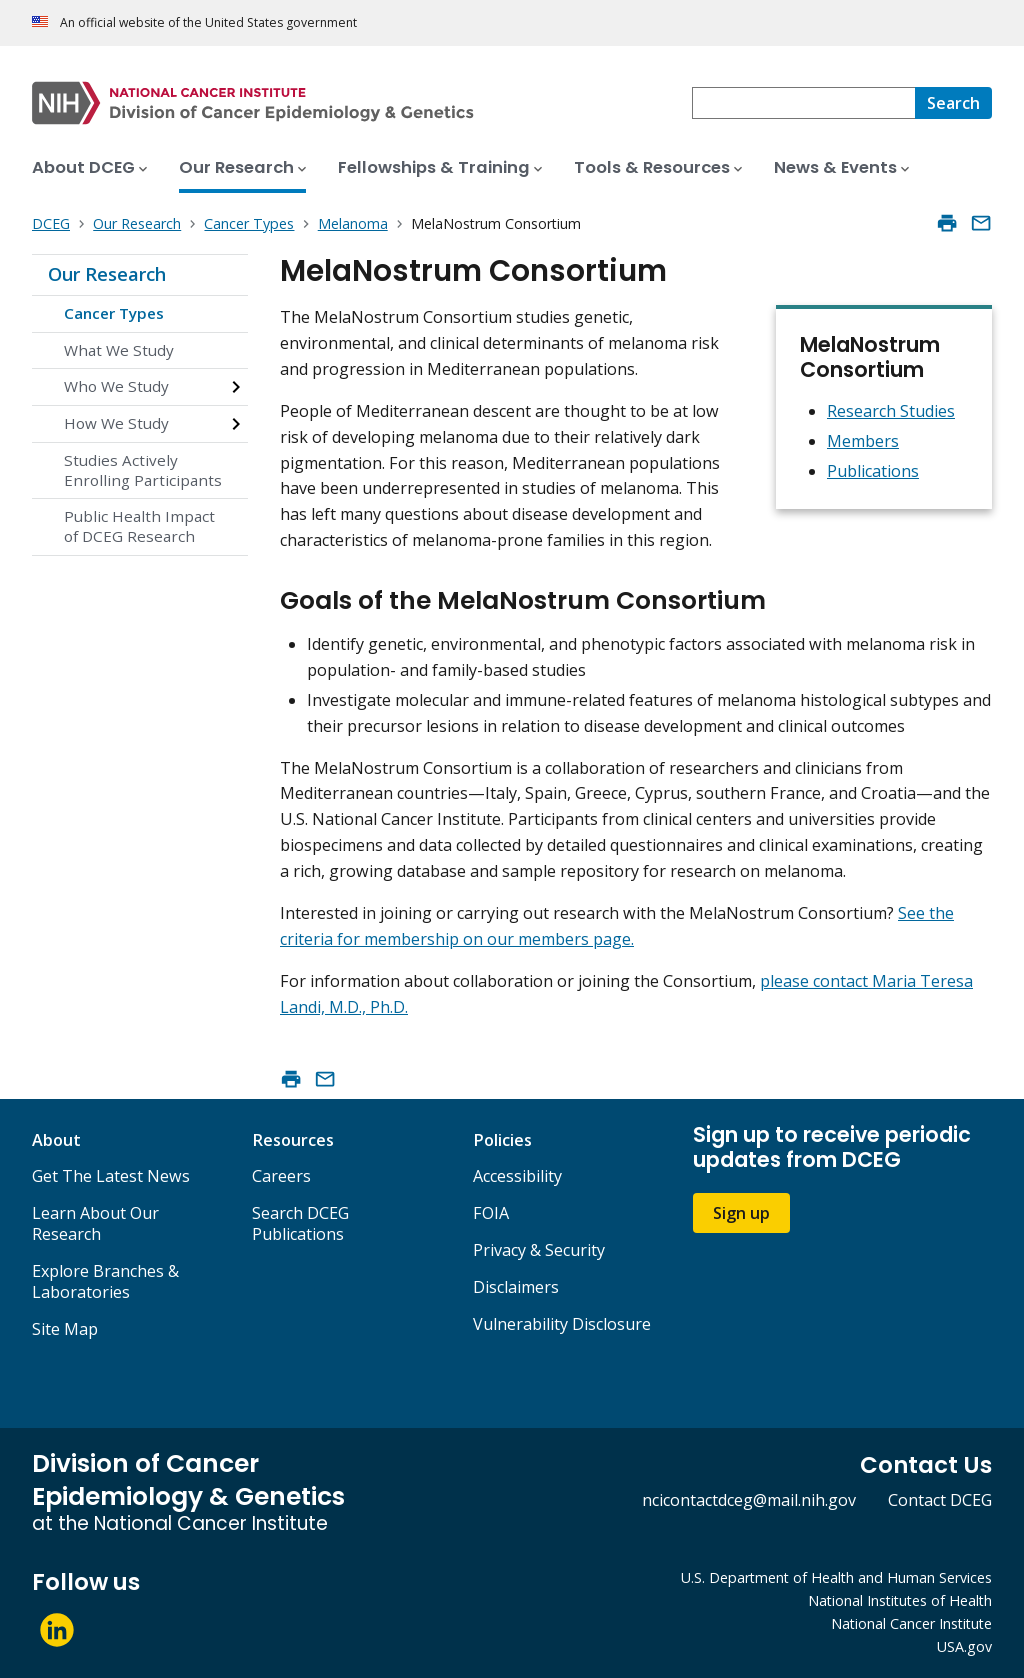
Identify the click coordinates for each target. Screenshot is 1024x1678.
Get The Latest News (111, 1176)
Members (863, 441)
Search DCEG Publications (300, 1223)
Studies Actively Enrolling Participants (143, 470)
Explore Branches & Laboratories (105, 1281)
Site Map (65, 1329)
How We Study (116, 423)
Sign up (741, 1213)
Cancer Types (114, 313)
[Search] (953, 103)
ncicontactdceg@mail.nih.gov (749, 1500)
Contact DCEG (940, 1500)
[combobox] (803, 103)
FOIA (491, 1213)
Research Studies (891, 411)
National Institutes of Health (900, 1600)
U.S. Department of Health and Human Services (836, 1577)
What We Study (119, 350)
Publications (873, 471)
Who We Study (116, 386)
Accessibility (517, 1176)
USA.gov (964, 1646)
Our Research (107, 274)
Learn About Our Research (95, 1223)
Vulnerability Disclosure (562, 1324)
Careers (281, 1176)
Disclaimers (516, 1287)
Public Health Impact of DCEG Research (139, 526)
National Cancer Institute (911, 1623)
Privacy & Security (539, 1250)
